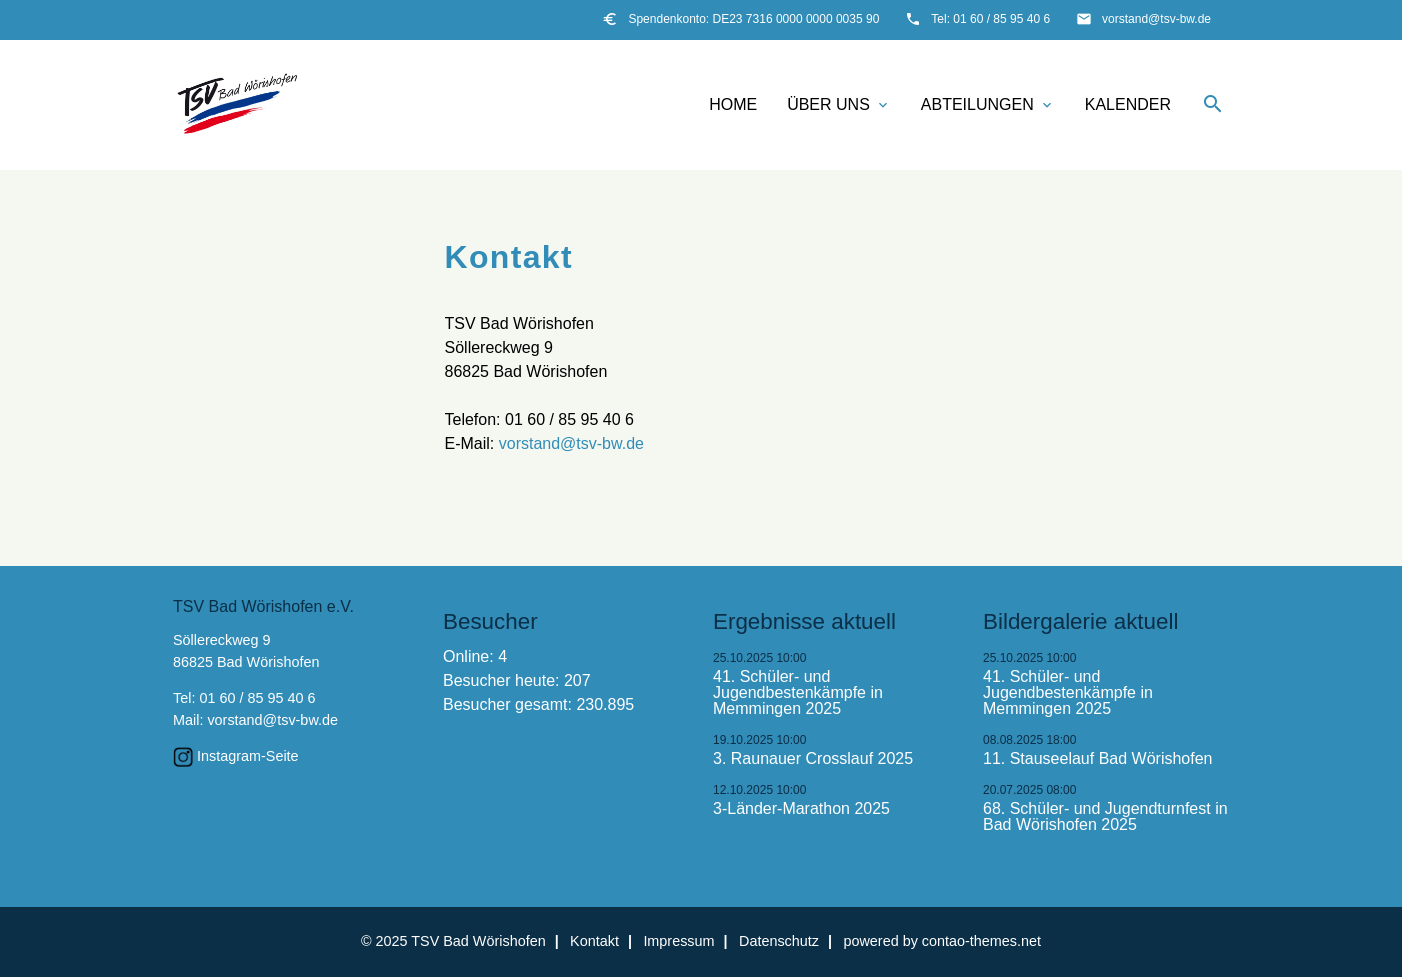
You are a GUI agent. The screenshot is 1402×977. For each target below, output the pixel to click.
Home (733, 104)
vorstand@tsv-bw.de (1156, 19)
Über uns (839, 105)
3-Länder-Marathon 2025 (801, 809)
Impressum (678, 941)
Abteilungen (988, 105)
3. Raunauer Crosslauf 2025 (813, 759)
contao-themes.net (981, 941)
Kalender (1128, 104)
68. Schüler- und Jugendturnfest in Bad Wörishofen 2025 (1105, 817)
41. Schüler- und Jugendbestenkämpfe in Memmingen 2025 (798, 693)
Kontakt (594, 941)
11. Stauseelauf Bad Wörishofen (1097, 759)
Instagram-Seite (248, 756)
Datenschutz (779, 941)
